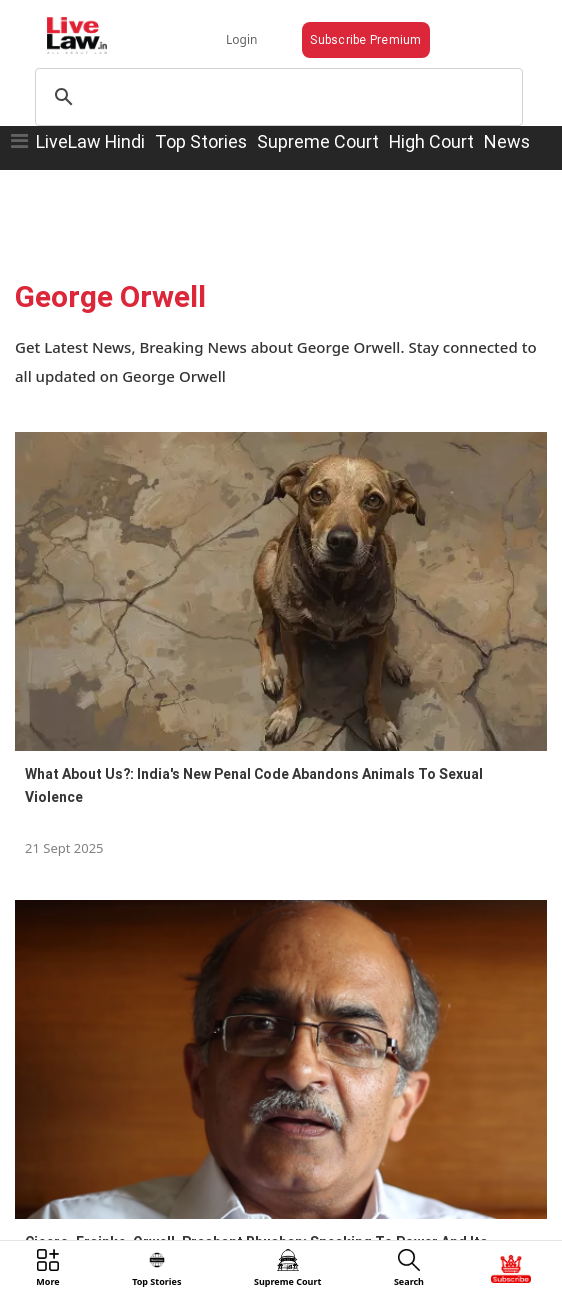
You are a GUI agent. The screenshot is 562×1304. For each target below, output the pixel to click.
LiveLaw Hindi (90, 141)
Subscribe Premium (365, 39)
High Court (431, 141)
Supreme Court (318, 141)
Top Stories (201, 141)
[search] (276, 97)
